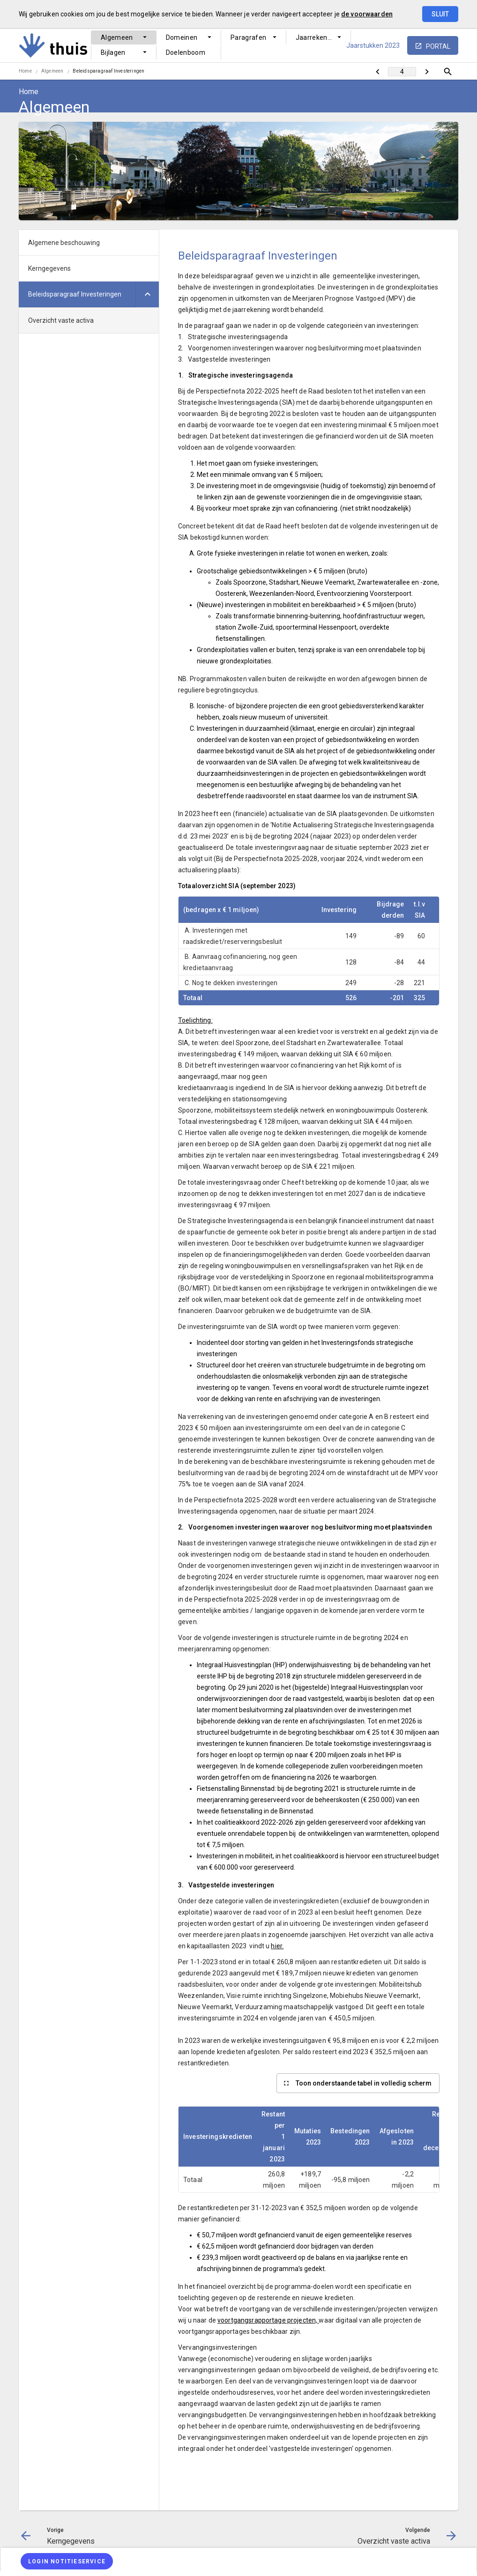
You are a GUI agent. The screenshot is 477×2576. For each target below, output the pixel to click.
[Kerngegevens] (377, 71)
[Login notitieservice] (66, 2561)
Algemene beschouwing (64, 242)
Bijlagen (113, 52)
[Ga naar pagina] (402, 71)
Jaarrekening (316, 37)
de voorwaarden (367, 14)
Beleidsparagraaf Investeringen (108, 71)
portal (438, 46)
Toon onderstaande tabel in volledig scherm (364, 2083)
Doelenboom (186, 52)
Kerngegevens (49, 268)
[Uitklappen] (147, 294)
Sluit (440, 14)
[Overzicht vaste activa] (426, 71)
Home (25, 71)
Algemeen (117, 37)
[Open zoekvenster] (447, 71)
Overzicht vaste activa (61, 320)
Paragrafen (249, 37)
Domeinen (182, 37)
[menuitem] (124, 37)
